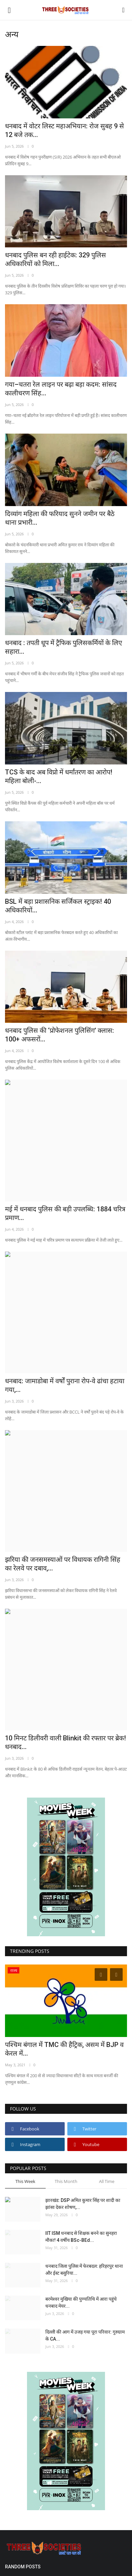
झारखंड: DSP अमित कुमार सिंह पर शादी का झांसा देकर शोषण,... (82, 2204)
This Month (66, 2181)
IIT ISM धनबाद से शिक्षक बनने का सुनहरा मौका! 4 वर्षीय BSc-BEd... (81, 2237)
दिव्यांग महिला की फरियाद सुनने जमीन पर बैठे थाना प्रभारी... (60, 518)
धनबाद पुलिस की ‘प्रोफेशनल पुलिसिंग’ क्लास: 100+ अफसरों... (59, 1034)
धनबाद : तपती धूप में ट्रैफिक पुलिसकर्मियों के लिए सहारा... (63, 647)
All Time (106, 2181)
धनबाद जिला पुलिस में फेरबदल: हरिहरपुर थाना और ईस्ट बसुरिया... (84, 2269)
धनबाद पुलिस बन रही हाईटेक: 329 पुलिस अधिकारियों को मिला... (55, 259)
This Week (25, 2181)
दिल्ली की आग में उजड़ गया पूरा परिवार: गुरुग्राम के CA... (85, 2335)
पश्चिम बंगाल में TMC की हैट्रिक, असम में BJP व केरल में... (64, 2049)
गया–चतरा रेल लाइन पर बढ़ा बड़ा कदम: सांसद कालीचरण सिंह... (61, 388)
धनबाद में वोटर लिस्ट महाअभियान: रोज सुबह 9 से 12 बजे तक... (64, 130)
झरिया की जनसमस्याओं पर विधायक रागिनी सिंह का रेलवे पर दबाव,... (62, 1564)
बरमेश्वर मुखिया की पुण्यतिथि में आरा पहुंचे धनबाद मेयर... (81, 2302)
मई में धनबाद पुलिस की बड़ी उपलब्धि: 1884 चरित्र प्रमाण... (65, 1213)
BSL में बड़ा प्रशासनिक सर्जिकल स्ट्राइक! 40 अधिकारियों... (58, 905)
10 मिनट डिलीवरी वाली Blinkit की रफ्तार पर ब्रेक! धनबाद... (65, 1742)
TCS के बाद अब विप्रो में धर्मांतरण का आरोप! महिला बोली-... (58, 776)
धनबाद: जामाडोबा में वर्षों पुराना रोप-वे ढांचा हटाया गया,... (64, 1385)
